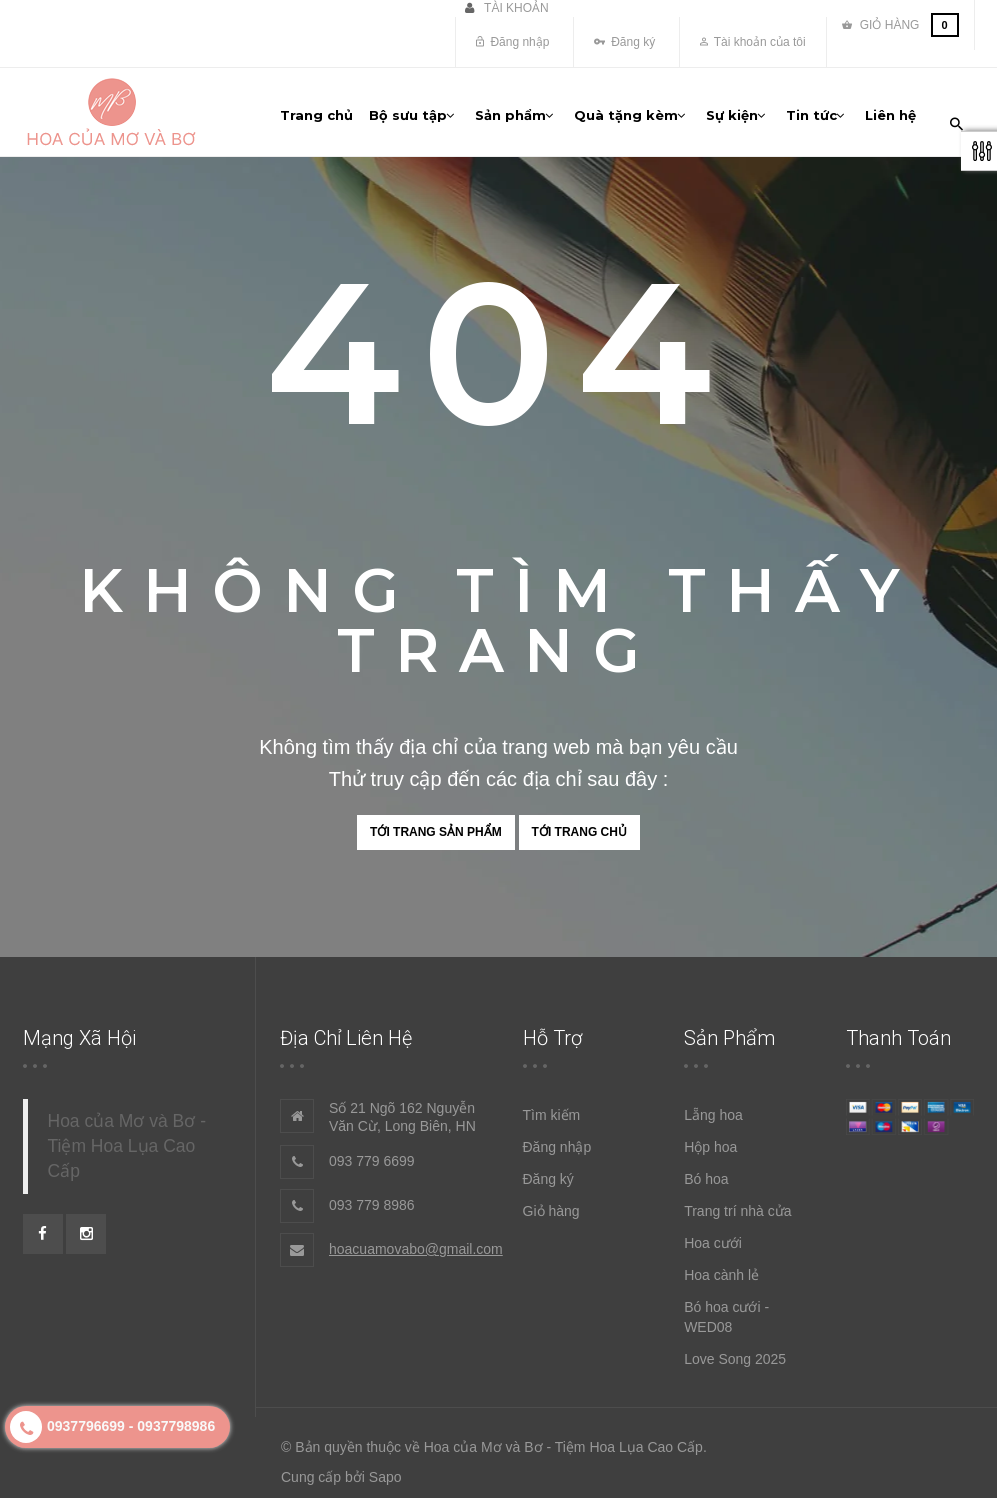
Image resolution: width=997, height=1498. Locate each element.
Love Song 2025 (735, 1350)
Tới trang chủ (579, 822)
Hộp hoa (710, 1138)
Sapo (385, 1468)
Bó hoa (706, 1170)
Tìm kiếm (552, 1106)
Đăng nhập (512, 42)
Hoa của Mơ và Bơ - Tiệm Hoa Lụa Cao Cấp (127, 1137)
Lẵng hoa (713, 1106)
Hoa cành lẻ (721, 1266)
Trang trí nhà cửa (737, 1202)
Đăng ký (624, 42)
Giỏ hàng (551, 1202)
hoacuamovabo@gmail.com (416, 1240)
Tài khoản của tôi (753, 42)
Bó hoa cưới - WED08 (726, 1308)
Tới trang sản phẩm (436, 822)
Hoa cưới (713, 1234)
